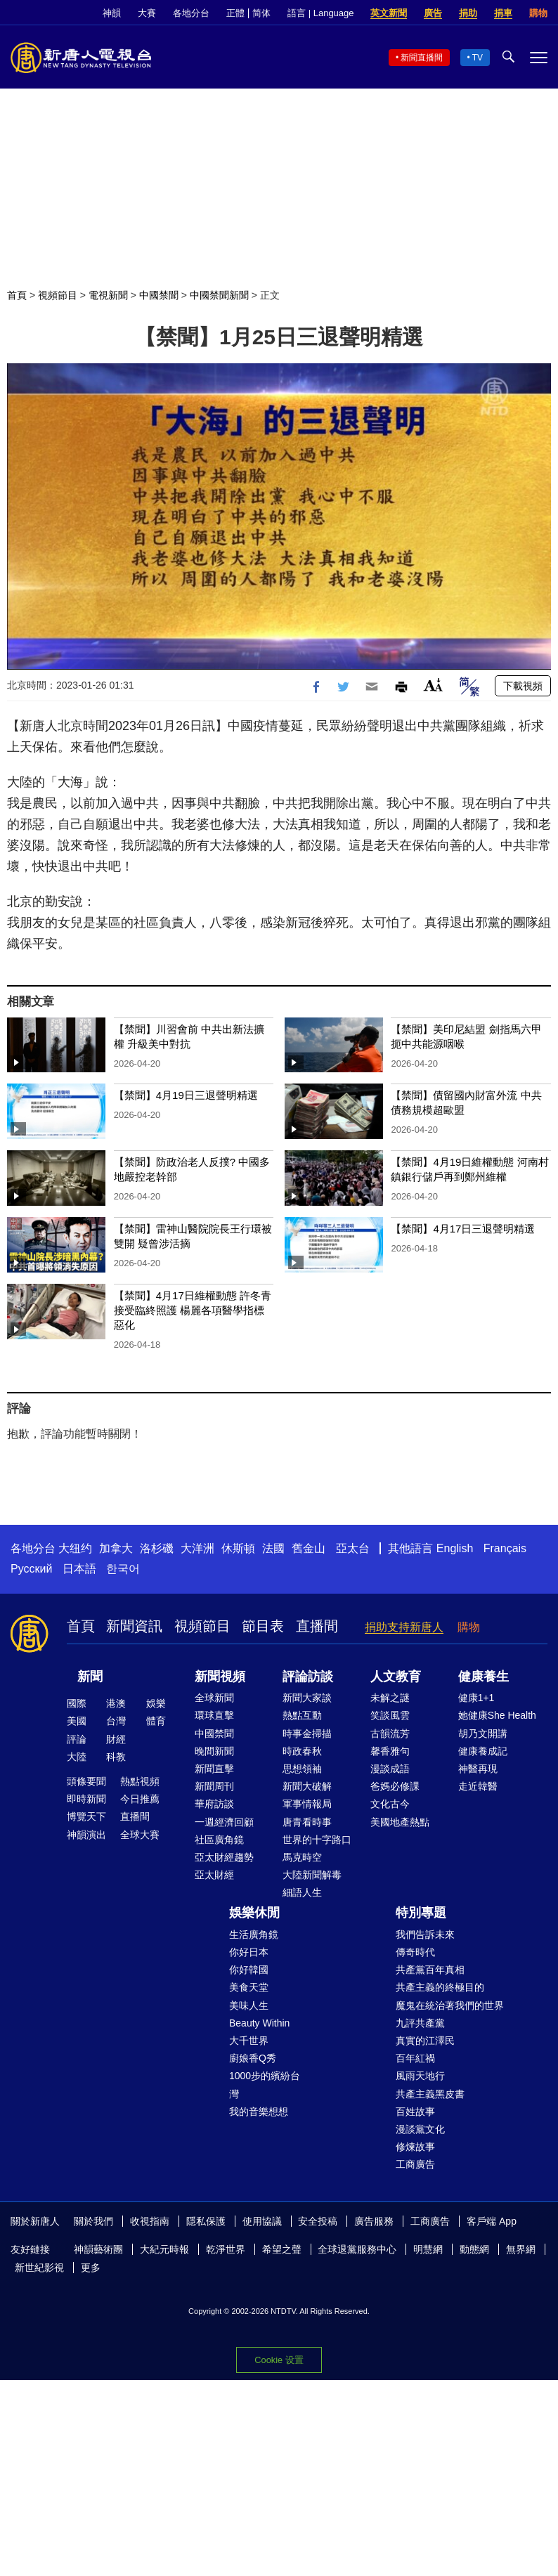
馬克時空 (302, 1857)
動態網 (474, 2249)
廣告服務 (374, 2221)
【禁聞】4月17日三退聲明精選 (463, 1229)
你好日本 (248, 1952)
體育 (156, 1720)
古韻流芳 (390, 1733)
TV (477, 58)
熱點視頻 (140, 1781)
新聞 (90, 1677)
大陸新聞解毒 (312, 1874)
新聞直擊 (214, 1768)
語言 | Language (320, 13)
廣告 (433, 13)
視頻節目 (57, 295)
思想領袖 (302, 1768)
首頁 (17, 295)
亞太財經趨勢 (224, 1857)
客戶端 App (492, 2221)
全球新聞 (214, 1697)
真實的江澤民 (425, 2040)
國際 (76, 1703)
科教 (116, 1756)
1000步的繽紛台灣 (264, 2084)
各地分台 (191, 13)
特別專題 (421, 1913)
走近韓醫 (478, 1786)
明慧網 (428, 2249)
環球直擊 (214, 1715)
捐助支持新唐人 (404, 1627)
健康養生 (483, 1677)
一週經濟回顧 (224, 1822)
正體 (235, 13)
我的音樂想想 (258, 2111)
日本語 (79, 1569)
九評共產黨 (420, 2023)
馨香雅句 (390, 1751)
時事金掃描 (307, 1733)
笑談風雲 (390, 1715)
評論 (76, 1739)
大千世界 (248, 2040)
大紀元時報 (164, 2249)
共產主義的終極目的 (440, 1987)
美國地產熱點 (399, 1822)
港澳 (116, 1703)
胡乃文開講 (482, 1733)
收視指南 (149, 2221)
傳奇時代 (415, 1952)
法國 (273, 1548)
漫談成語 (390, 1768)
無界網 (521, 2249)
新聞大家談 (307, 1697)
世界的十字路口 (317, 1839)
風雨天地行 (420, 2075)
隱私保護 (206, 2221)
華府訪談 (214, 1803)
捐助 (468, 13)
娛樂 (156, 1703)
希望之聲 (281, 2249)
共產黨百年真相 (430, 1969)
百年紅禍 (415, 2058)
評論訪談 (308, 1677)
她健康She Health (497, 1715)
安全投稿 (317, 2221)
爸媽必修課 (395, 1786)
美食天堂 (248, 1987)
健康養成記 (482, 1751)
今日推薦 (140, 1798)
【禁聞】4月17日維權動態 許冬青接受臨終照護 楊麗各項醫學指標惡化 (192, 1310)
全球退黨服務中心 (357, 2249)
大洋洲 (197, 1548)
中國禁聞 (159, 295)
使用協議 (262, 2221)
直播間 (317, 1626)
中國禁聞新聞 (219, 295)
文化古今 (390, 1803)
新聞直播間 (422, 58)
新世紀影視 (39, 2267)
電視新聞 (108, 295)
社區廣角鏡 (219, 1839)
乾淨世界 (225, 2249)
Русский (31, 1569)
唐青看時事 (307, 1822)
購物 (538, 13)
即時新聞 (86, 1798)
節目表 (263, 1626)
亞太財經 (214, 1874)
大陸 (76, 1756)
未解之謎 (390, 1697)
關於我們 (93, 2221)
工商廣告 (415, 2164)
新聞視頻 (220, 1677)
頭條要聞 (86, 1781)
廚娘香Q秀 (252, 2058)
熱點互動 (302, 1715)
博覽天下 (86, 1816)
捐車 (503, 13)
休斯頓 (238, 1548)
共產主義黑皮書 (430, 2094)
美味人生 (248, 2005)
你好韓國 (248, 1969)
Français (505, 1548)
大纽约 (75, 1548)
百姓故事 (415, 2111)
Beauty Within (259, 2023)
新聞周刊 (214, 1786)
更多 (90, 2267)
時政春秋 (302, 1751)
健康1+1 (476, 1697)
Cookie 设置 (278, 2360)
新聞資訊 (134, 1626)
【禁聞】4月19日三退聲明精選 (186, 1095)
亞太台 (353, 1548)
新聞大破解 (307, 1786)
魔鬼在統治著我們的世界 (450, 2005)
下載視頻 (523, 685)
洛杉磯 (157, 1548)
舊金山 (308, 1548)
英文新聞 (388, 13)
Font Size (433, 684)
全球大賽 (140, 1834)
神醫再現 (478, 1768)
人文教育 (395, 1677)
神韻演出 (86, 1834)
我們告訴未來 (425, 1934)
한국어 (123, 1569)
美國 (76, 1720)
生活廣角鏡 (253, 1934)
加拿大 (116, 1548)
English (454, 1548)
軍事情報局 (307, 1803)
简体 (261, 13)
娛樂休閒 (254, 1913)
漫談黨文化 (420, 2129)
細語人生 (302, 1892)
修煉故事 (415, 2146)
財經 (116, 1739)
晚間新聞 (214, 1751)
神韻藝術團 (98, 2249)
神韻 (112, 13)
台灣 (116, 1720)
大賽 (147, 13)
